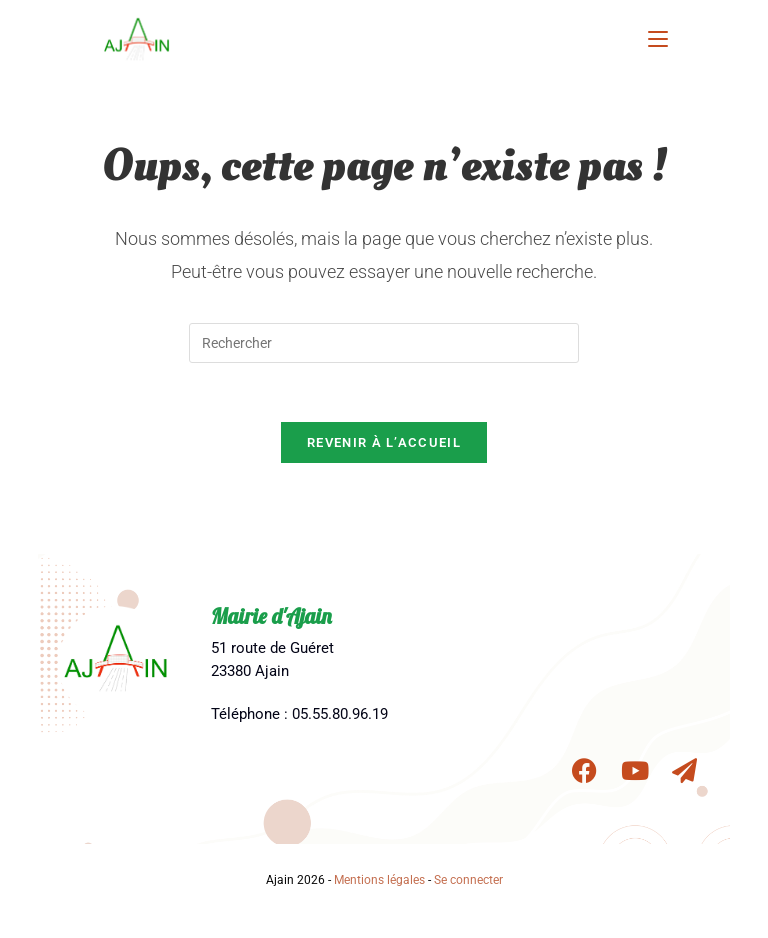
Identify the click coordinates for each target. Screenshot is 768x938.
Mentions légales (379, 882)
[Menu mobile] (658, 37)
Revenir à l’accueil (384, 444)
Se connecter (468, 882)
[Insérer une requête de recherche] (384, 343)
